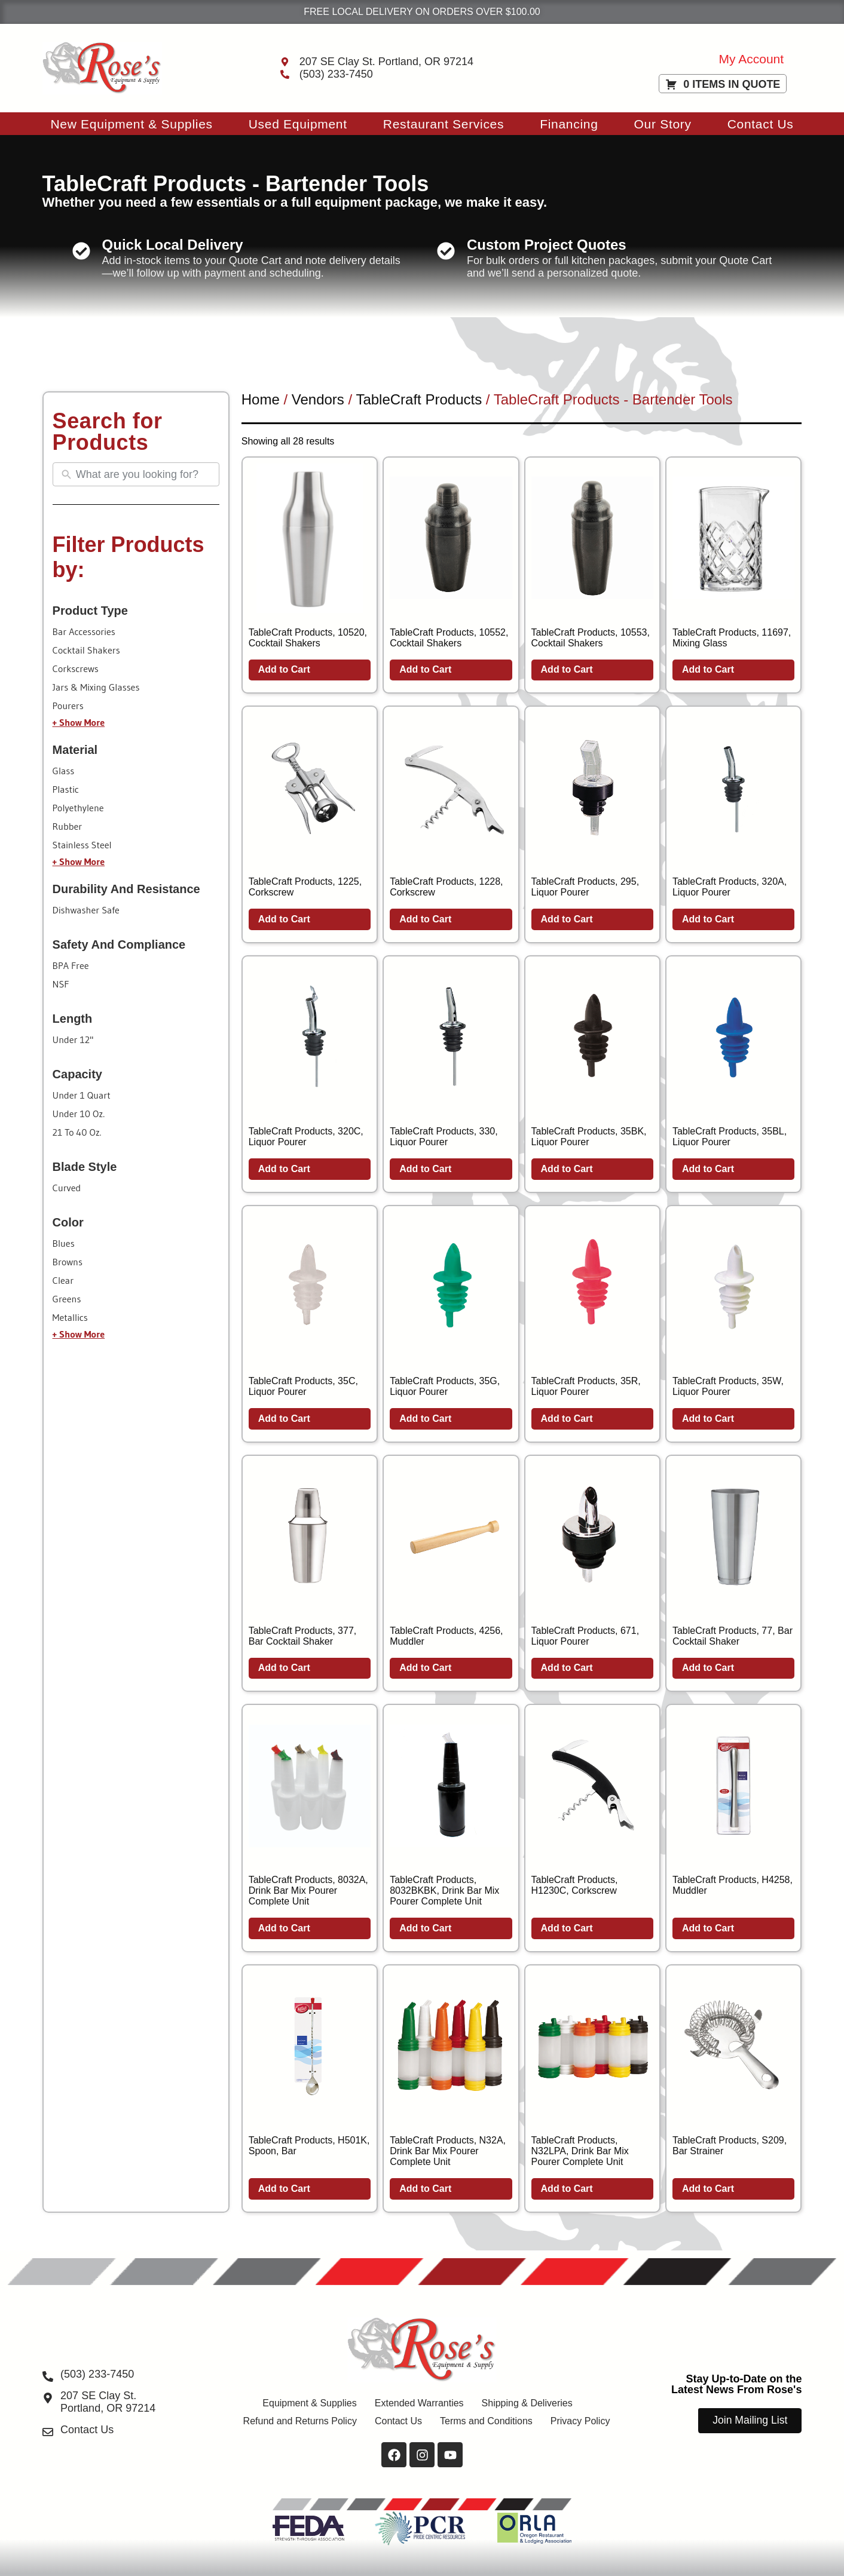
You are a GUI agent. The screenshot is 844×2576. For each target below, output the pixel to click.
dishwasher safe (86, 910)
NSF (61, 984)
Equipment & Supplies (309, 2403)
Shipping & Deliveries (527, 2403)
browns (67, 1262)
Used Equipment (298, 124)
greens (67, 1299)
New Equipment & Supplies (131, 124)
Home (260, 399)
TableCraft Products (419, 399)
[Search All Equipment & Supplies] (144, 474)
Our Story (663, 124)
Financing (569, 124)
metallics (70, 1317)
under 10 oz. (79, 1114)
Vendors (318, 399)
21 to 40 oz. (77, 1132)
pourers (68, 706)
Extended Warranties (419, 2403)
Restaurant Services (443, 124)
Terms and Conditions (486, 2421)
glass (64, 771)
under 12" (73, 1039)
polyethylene (78, 808)
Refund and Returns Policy (300, 2421)
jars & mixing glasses (96, 687)
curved (67, 1188)
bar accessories (84, 631)
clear (63, 1280)
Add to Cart (284, 669)
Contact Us (760, 124)
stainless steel (82, 845)
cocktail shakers (86, 650)
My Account (751, 59)
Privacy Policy (580, 2421)
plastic (66, 789)
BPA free (71, 965)
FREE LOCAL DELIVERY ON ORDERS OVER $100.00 (422, 12)
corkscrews (76, 668)
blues (64, 1243)
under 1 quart (82, 1095)
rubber (67, 826)
